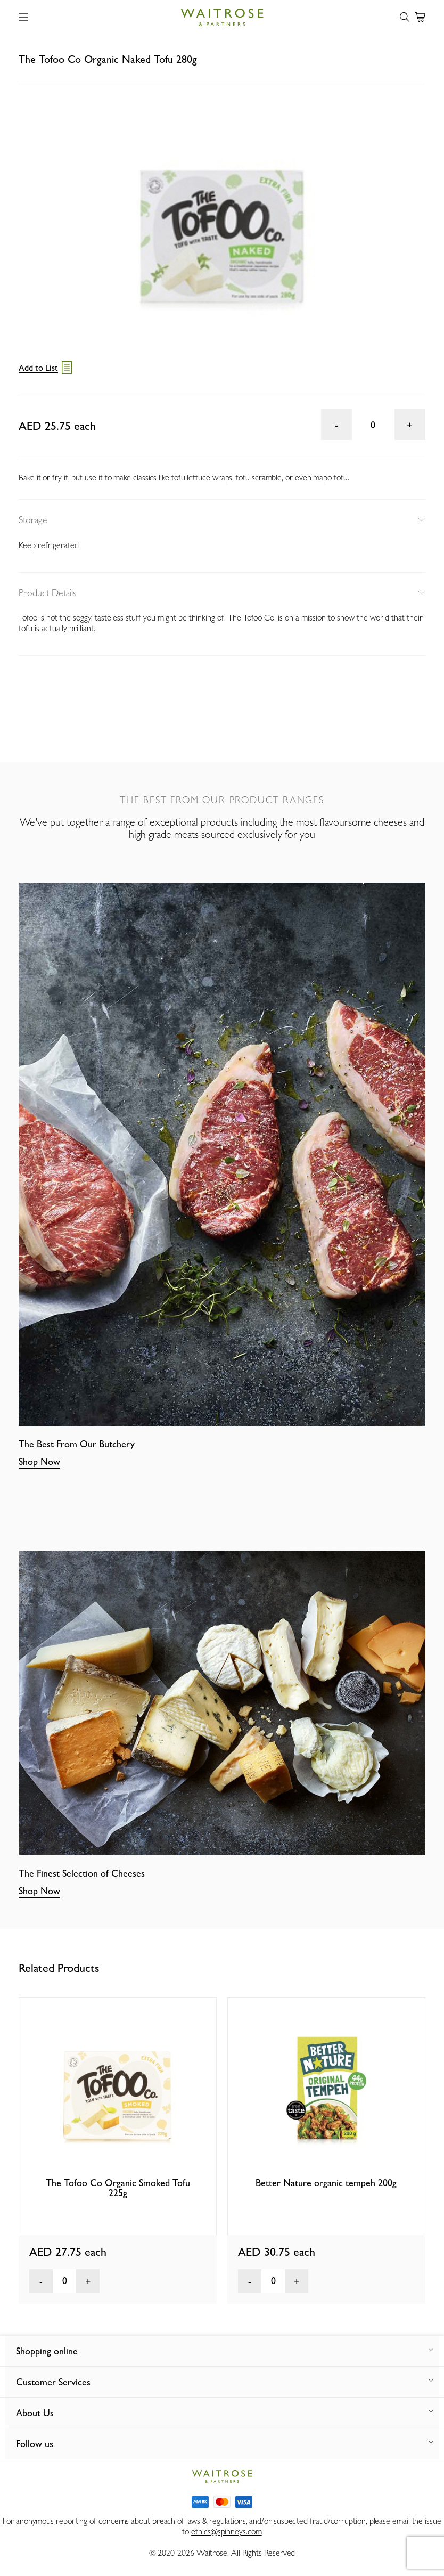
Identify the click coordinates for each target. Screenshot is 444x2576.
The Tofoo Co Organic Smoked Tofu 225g (118, 2188)
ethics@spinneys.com (226, 2531)
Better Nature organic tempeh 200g (326, 2182)
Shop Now (39, 1461)
